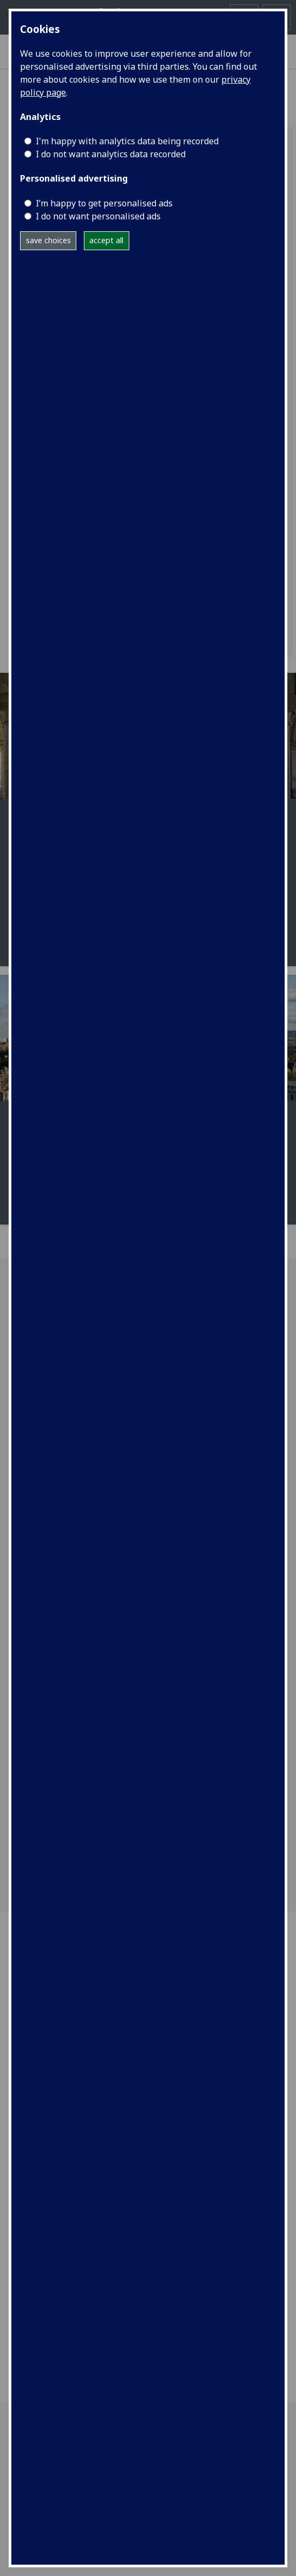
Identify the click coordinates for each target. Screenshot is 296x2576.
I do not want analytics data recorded (111, 154)
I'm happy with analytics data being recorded (127, 141)
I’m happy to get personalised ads (104, 203)
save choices (48, 240)
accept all (106, 240)
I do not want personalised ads (98, 216)
